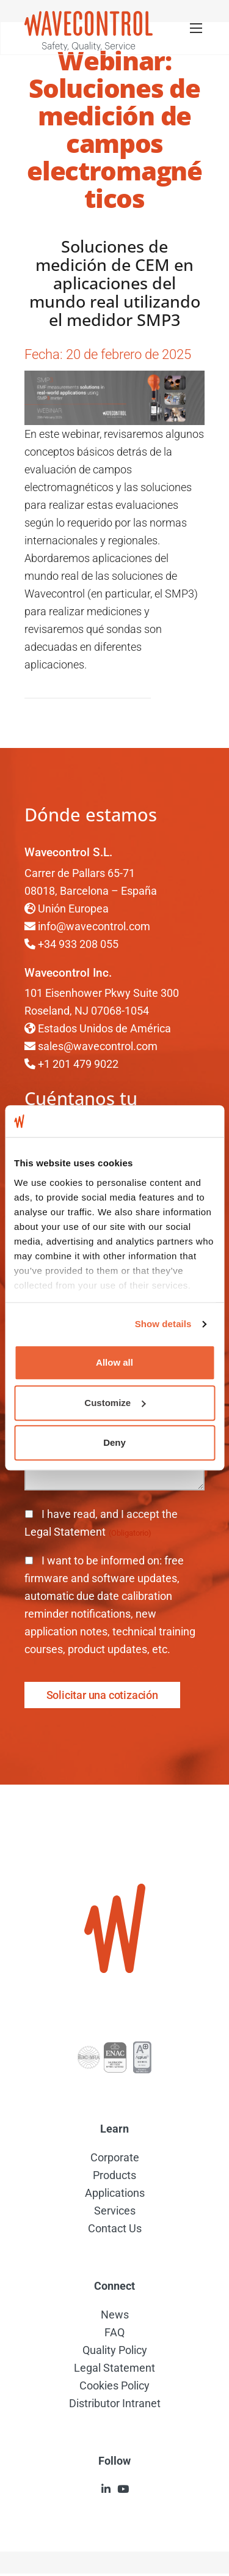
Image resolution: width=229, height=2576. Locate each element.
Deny (114, 1443)
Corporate (114, 2157)
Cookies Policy (114, 2385)
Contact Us (115, 2228)
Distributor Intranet (115, 2403)
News (115, 2314)
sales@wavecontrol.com (98, 1046)
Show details (163, 1324)
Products (114, 2175)
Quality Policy (114, 2350)
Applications (115, 2192)
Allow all (114, 1363)
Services (115, 2210)
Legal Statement (66, 1531)
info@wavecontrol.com (94, 926)
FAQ (114, 2332)
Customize (114, 1402)
